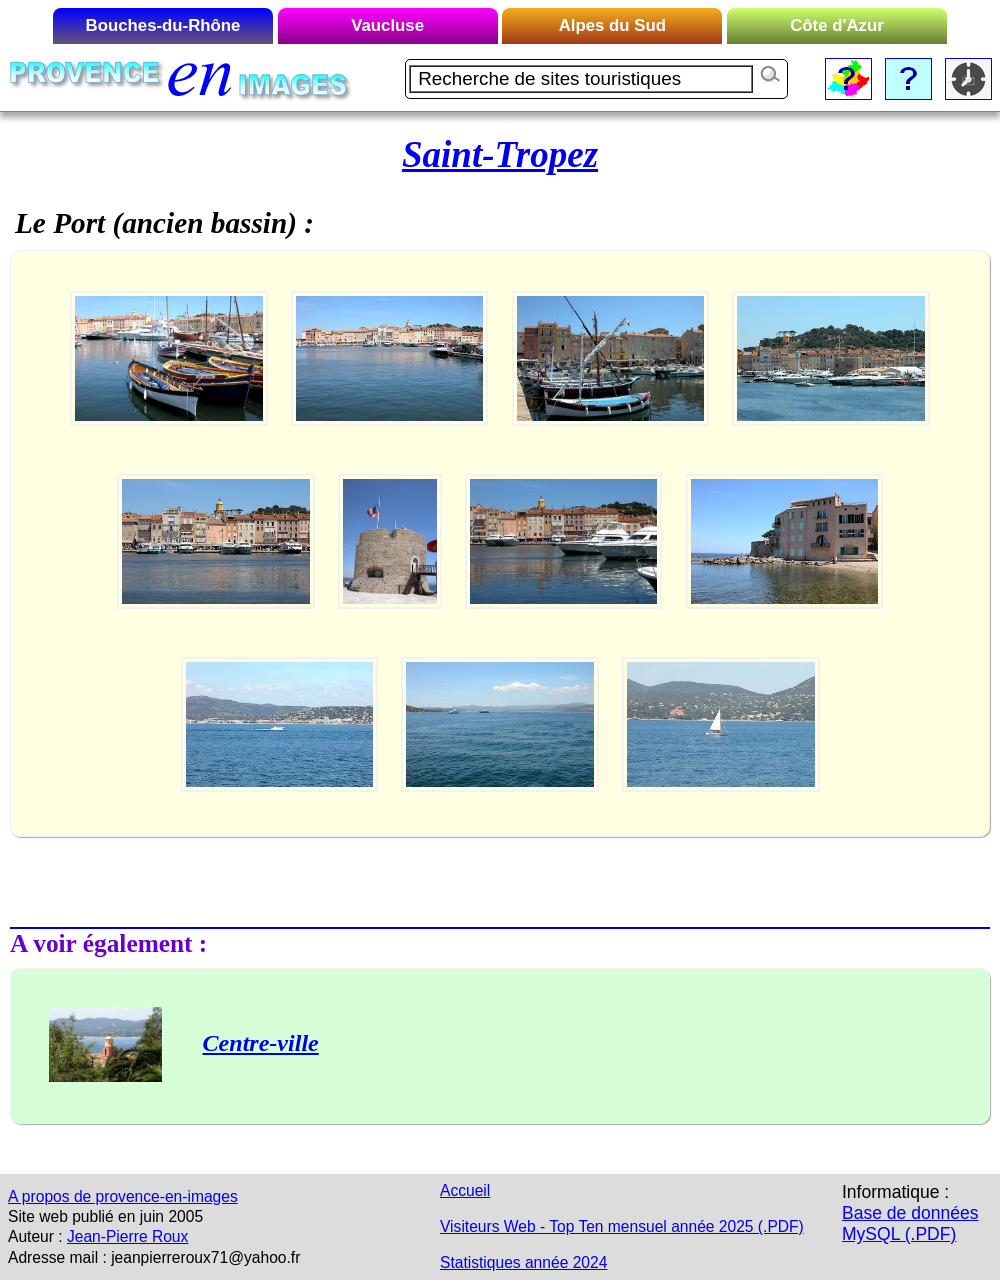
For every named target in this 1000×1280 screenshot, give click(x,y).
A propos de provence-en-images (123, 1196)
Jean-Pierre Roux (127, 1236)
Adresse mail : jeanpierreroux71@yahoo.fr (154, 1257)
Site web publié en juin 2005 (105, 1216)
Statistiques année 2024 (523, 1262)
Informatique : (895, 1192)
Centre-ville (261, 1043)
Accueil (465, 1190)
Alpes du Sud (612, 25)
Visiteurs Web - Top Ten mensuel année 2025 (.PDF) (622, 1226)
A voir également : (108, 943)
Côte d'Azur (837, 25)
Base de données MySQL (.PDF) (910, 1223)
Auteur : (35, 1236)
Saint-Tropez (500, 154)
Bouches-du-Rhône (163, 25)
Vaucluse (387, 25)
